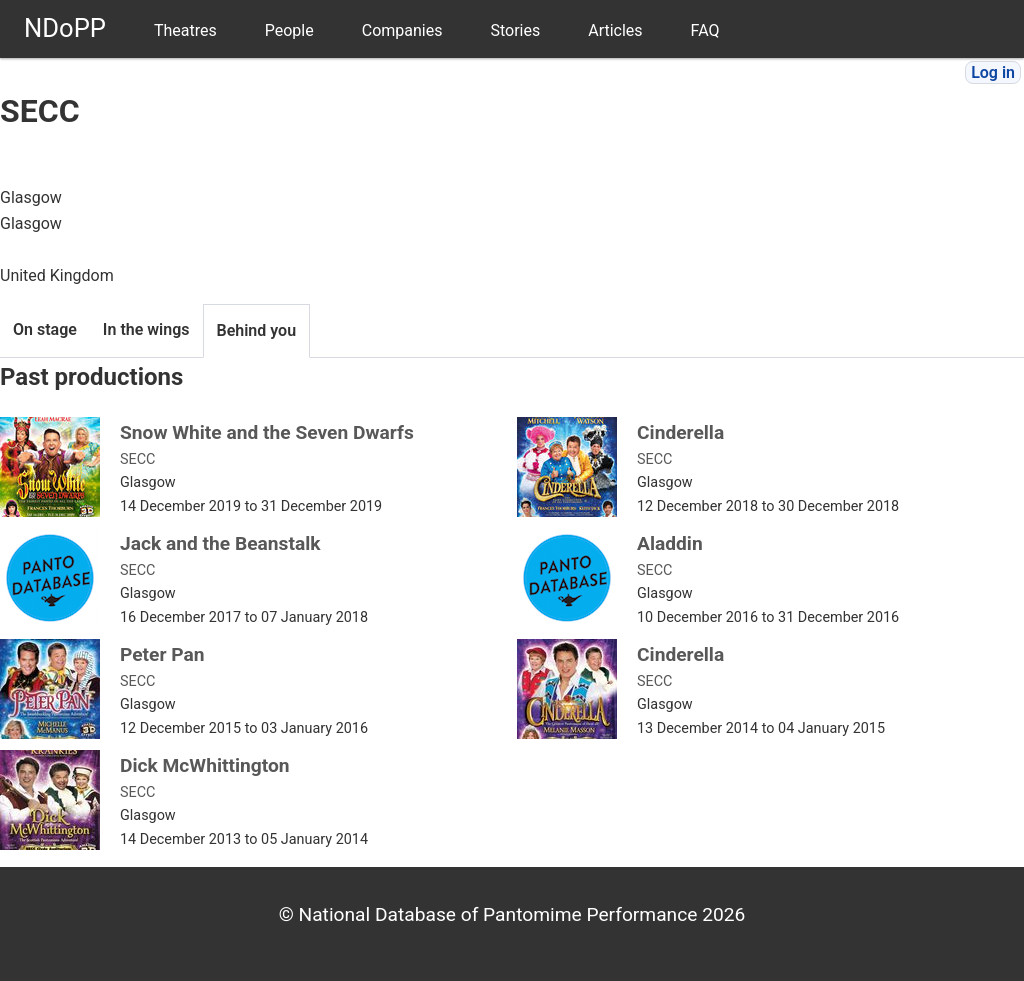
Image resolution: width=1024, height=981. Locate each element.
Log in (993, 72)
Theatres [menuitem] (185, 30)
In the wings (146, 329)
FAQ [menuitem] (705, 30)
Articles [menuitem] (615, 30)
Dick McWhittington (205, 765)
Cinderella (680, 432)
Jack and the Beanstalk (220, 543)
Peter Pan (162, 654)
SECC (137, 459)
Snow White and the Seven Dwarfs (267, 432)
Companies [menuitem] (402, 30)
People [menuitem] (289, 30)
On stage (45, 329)
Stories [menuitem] (515, 30)
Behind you (257, 330)
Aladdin (670, 543)
